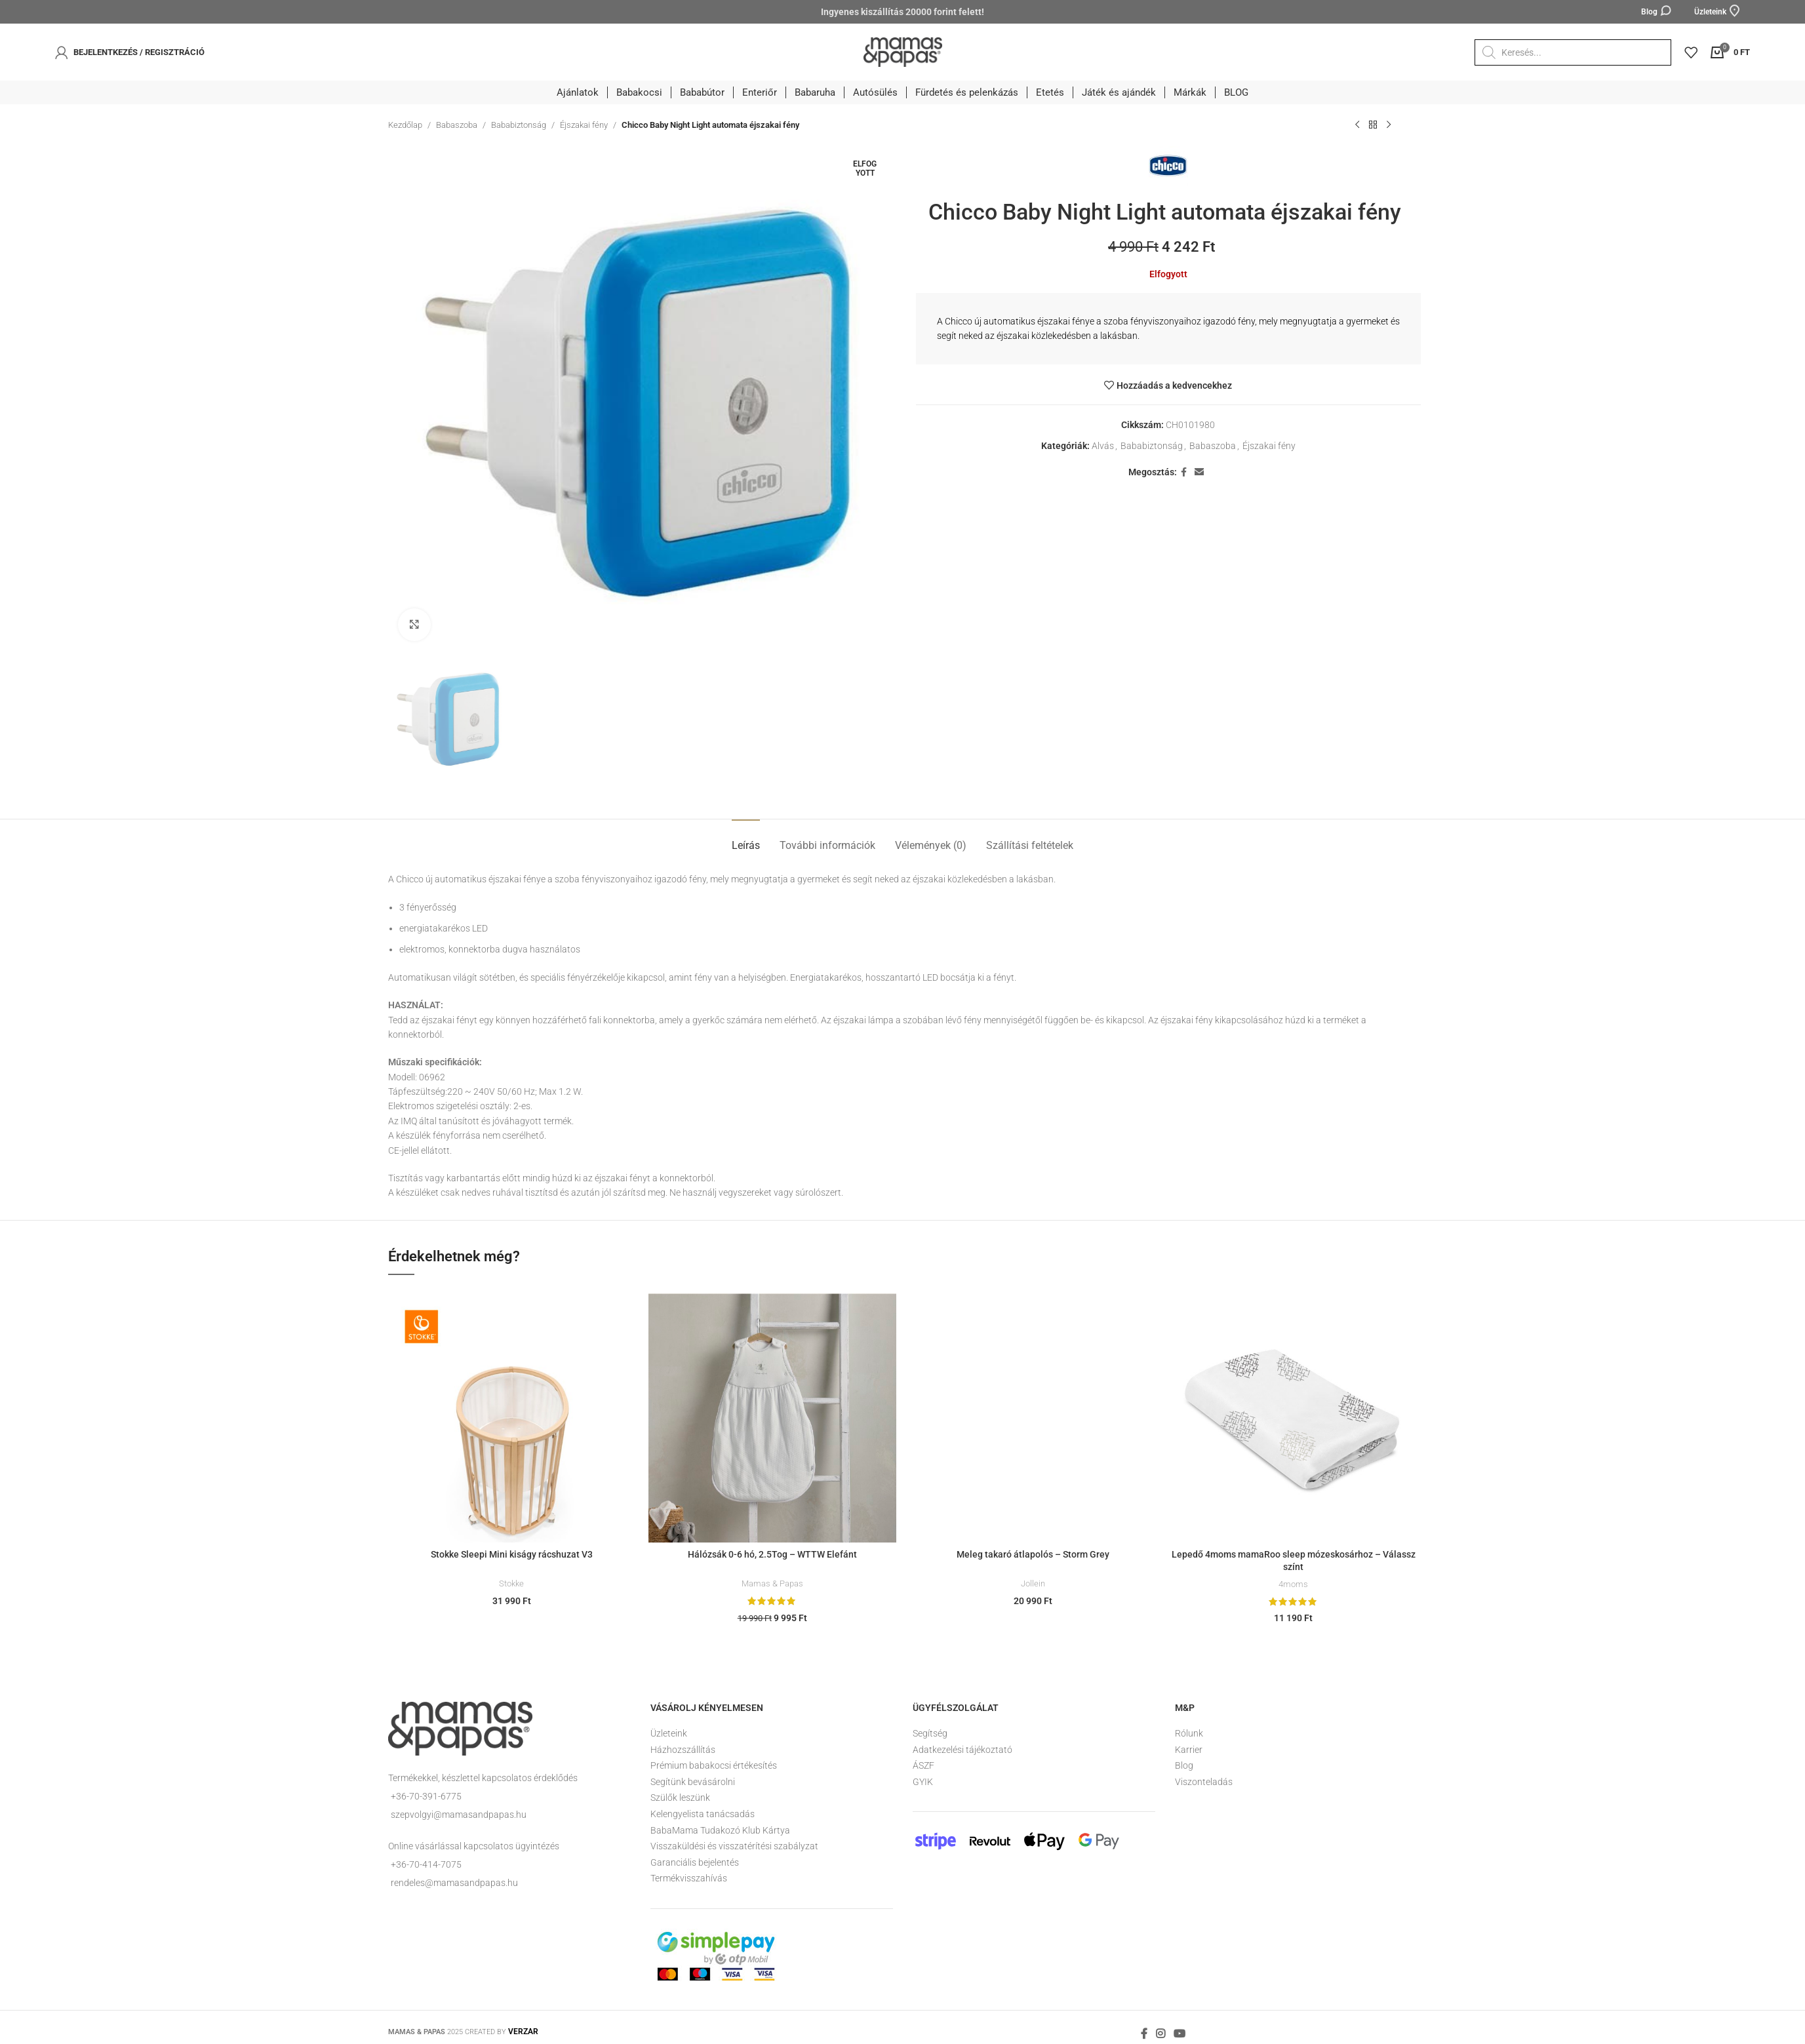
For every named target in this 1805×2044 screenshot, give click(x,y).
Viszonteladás (1204, 1782)
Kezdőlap (405, 125)
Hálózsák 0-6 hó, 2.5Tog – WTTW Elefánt (772, 1554)
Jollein (1033, 1583)
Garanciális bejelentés (694, 1862)
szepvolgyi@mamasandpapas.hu (458, 1814)
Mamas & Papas (772, 1583)
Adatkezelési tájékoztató (962, 1749)
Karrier (1188, 1749)
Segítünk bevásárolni (692, 1782)
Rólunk (1189, 1733)
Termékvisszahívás (688, 1878)
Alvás (1103, 446)
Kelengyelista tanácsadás (702, 1814)
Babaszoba (456, 125)
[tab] (746, 839)
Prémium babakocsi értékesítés (713, 1765)
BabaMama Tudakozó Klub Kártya (720, 1830)
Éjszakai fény (584, 125)
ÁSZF (923, 1765)
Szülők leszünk (680, 1797)
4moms (1293, 1584)
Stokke (511, 1583)
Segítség (930, 1733)
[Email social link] (1199, 472)
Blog (1184, 1765)
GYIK (923, 1782)
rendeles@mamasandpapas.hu (454, 1882)
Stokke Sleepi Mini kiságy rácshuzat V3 (512, 1554)
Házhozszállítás (682, 1749)
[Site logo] (902, 51)
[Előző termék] (1357, 125)
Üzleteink (668, 1733)
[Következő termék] (1389, 125)
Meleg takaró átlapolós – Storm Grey (1033, 1554)
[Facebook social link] (1184, 472)
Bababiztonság (518, 125)
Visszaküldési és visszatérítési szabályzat (734, 1846)
